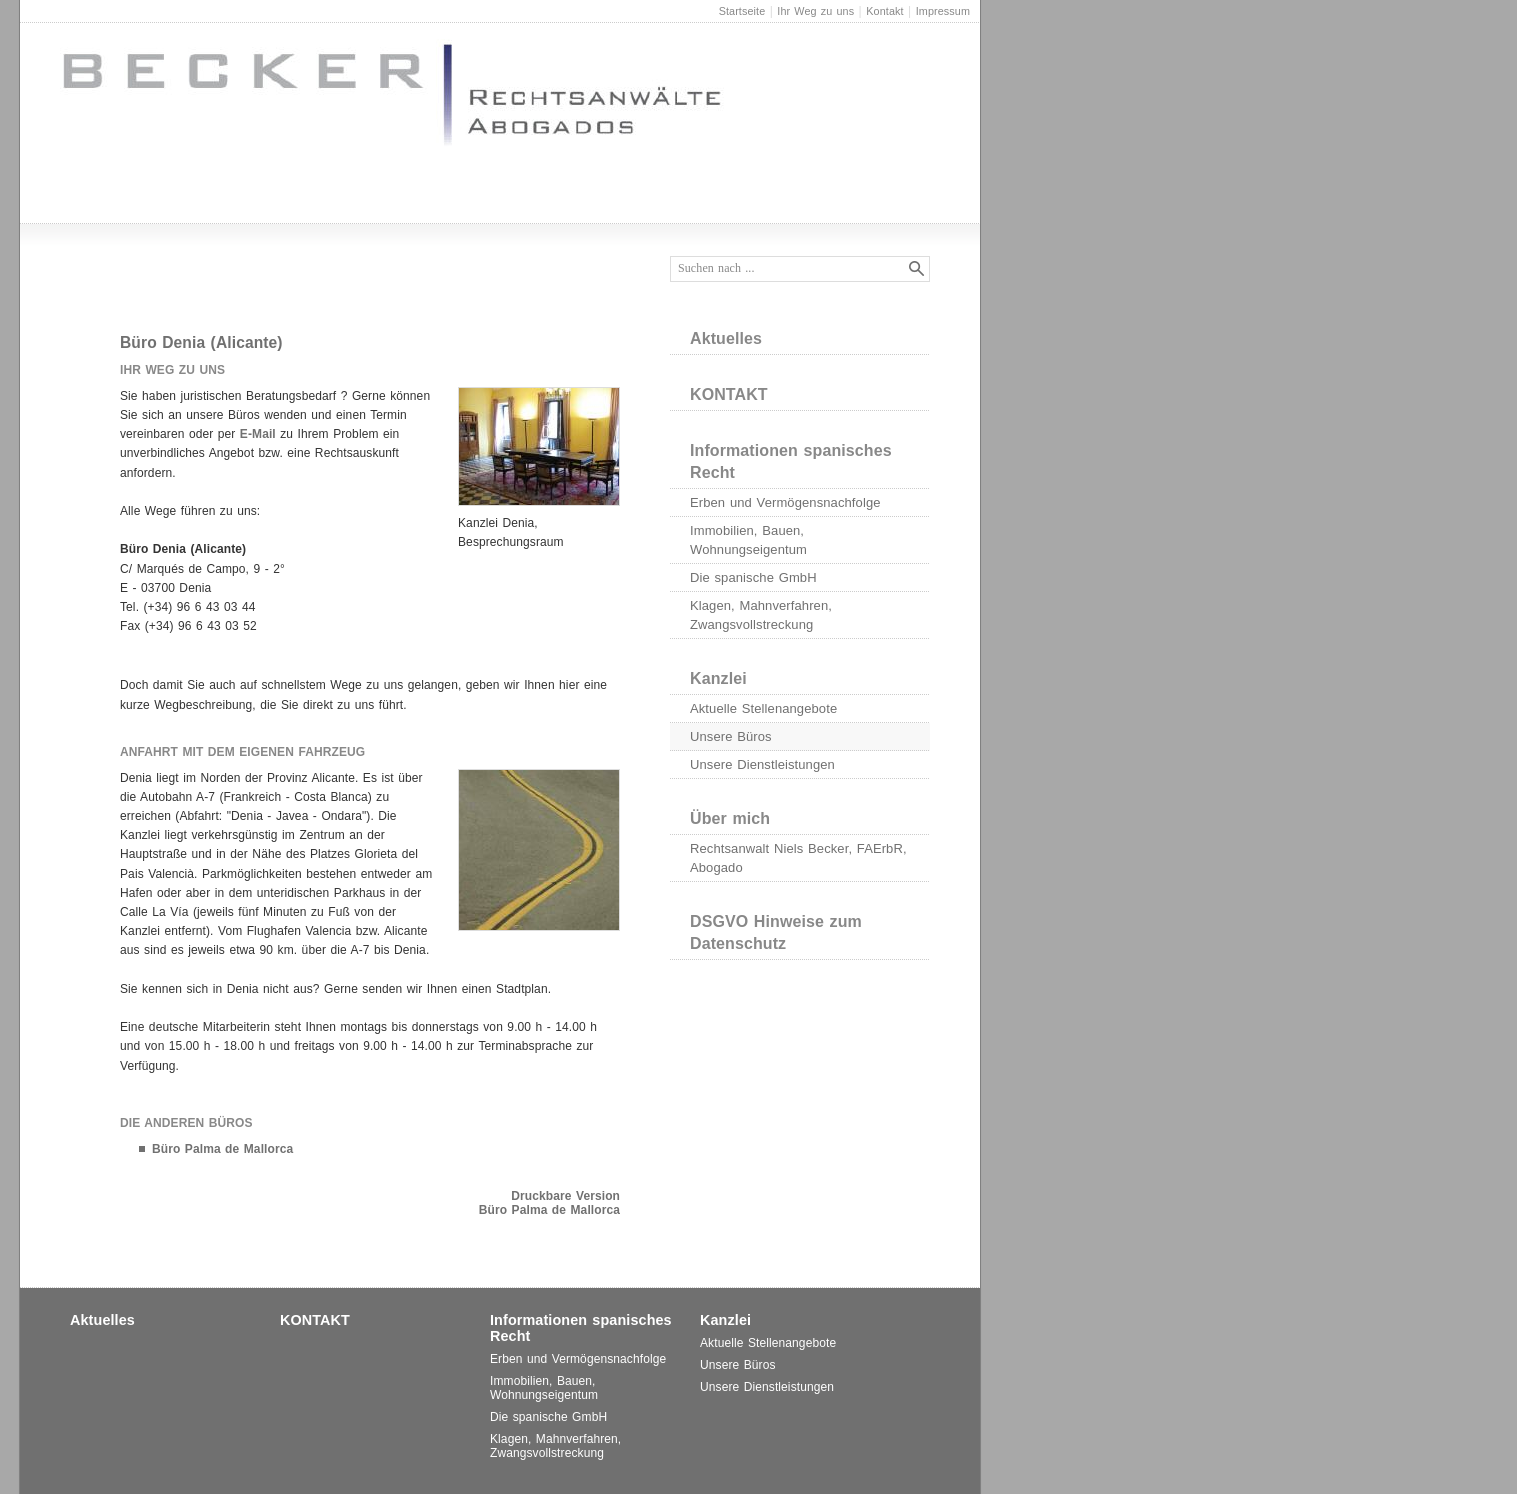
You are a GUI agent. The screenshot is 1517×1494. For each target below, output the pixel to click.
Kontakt (884, 11)
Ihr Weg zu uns (815, 11)
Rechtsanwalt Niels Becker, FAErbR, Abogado (798, 858)
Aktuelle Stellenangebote (763, 708)
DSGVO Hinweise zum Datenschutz (776, 932)
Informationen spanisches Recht (791, 461)
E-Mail (258, 434)
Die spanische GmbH (753, 577)
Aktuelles (726, 338)
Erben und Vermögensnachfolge (785, 502)
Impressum (943, 11)
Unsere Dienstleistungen (762, 764)
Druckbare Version (565, 1196)
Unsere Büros (731, 736)
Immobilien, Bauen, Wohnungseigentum (748, 540)
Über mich (730, 818)
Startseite (742, 11)
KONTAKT (729, 394)
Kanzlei (718, 678)
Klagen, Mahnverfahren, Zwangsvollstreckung (761, 615)
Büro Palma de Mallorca (222, 1149)
